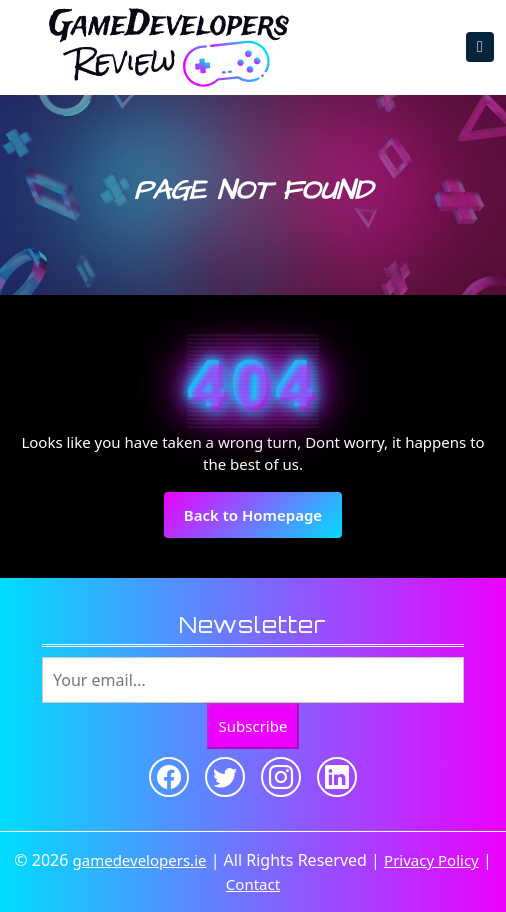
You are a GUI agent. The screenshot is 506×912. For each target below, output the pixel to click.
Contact (253, 884)
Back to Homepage (263, 521)
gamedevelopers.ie (140, 860)
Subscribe (253, 726)
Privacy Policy (431, 860)
